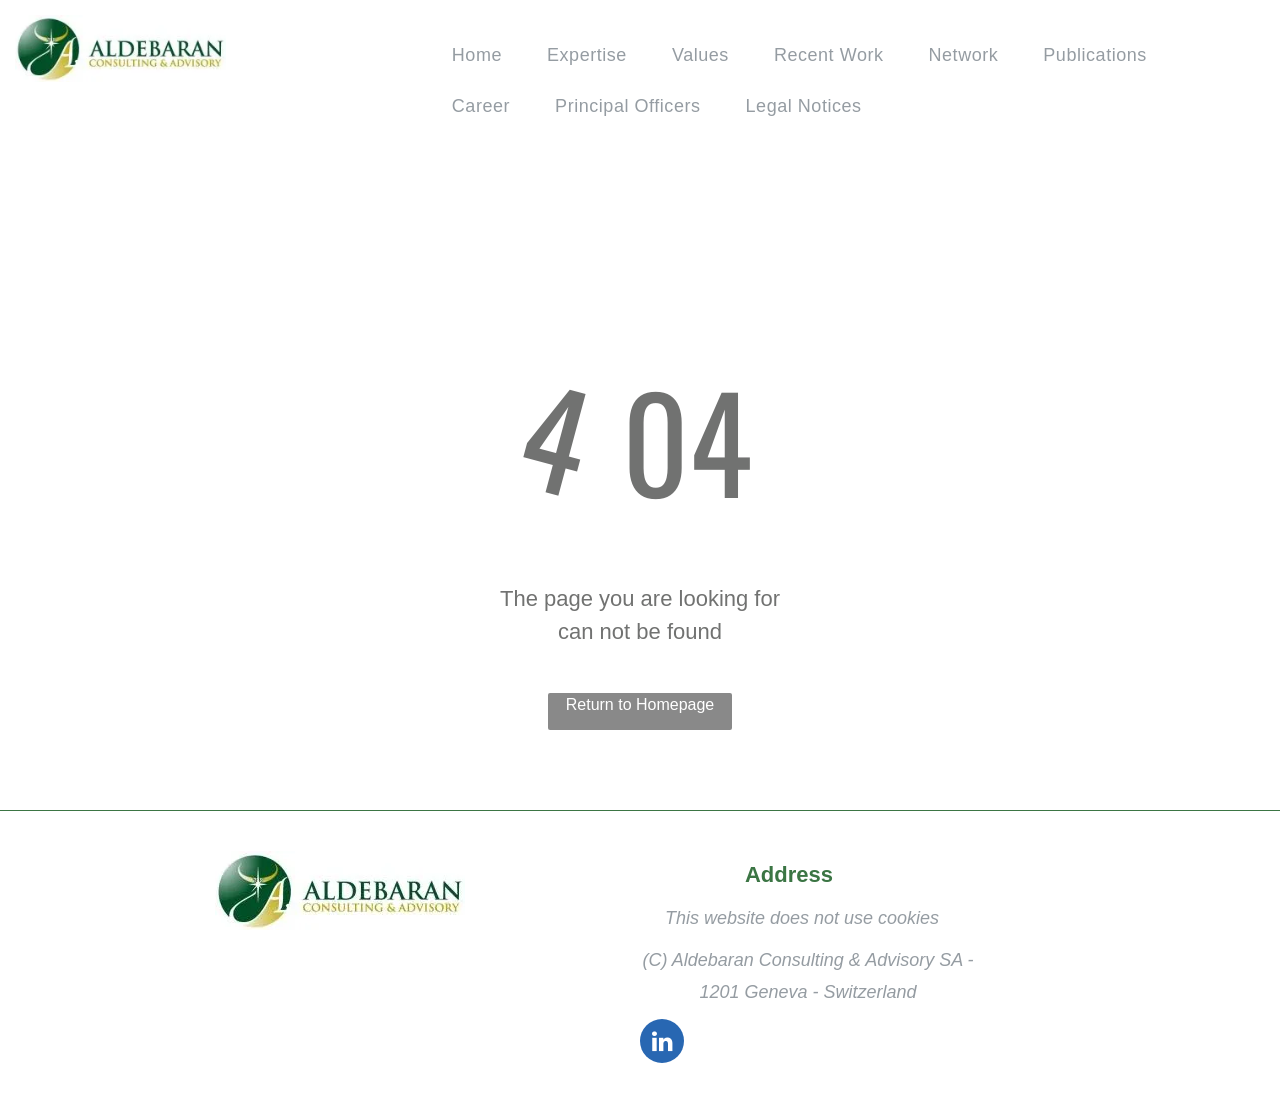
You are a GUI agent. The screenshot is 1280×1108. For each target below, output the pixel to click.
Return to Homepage (640, 704)
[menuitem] (484, 55)
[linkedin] (662, 1043)
